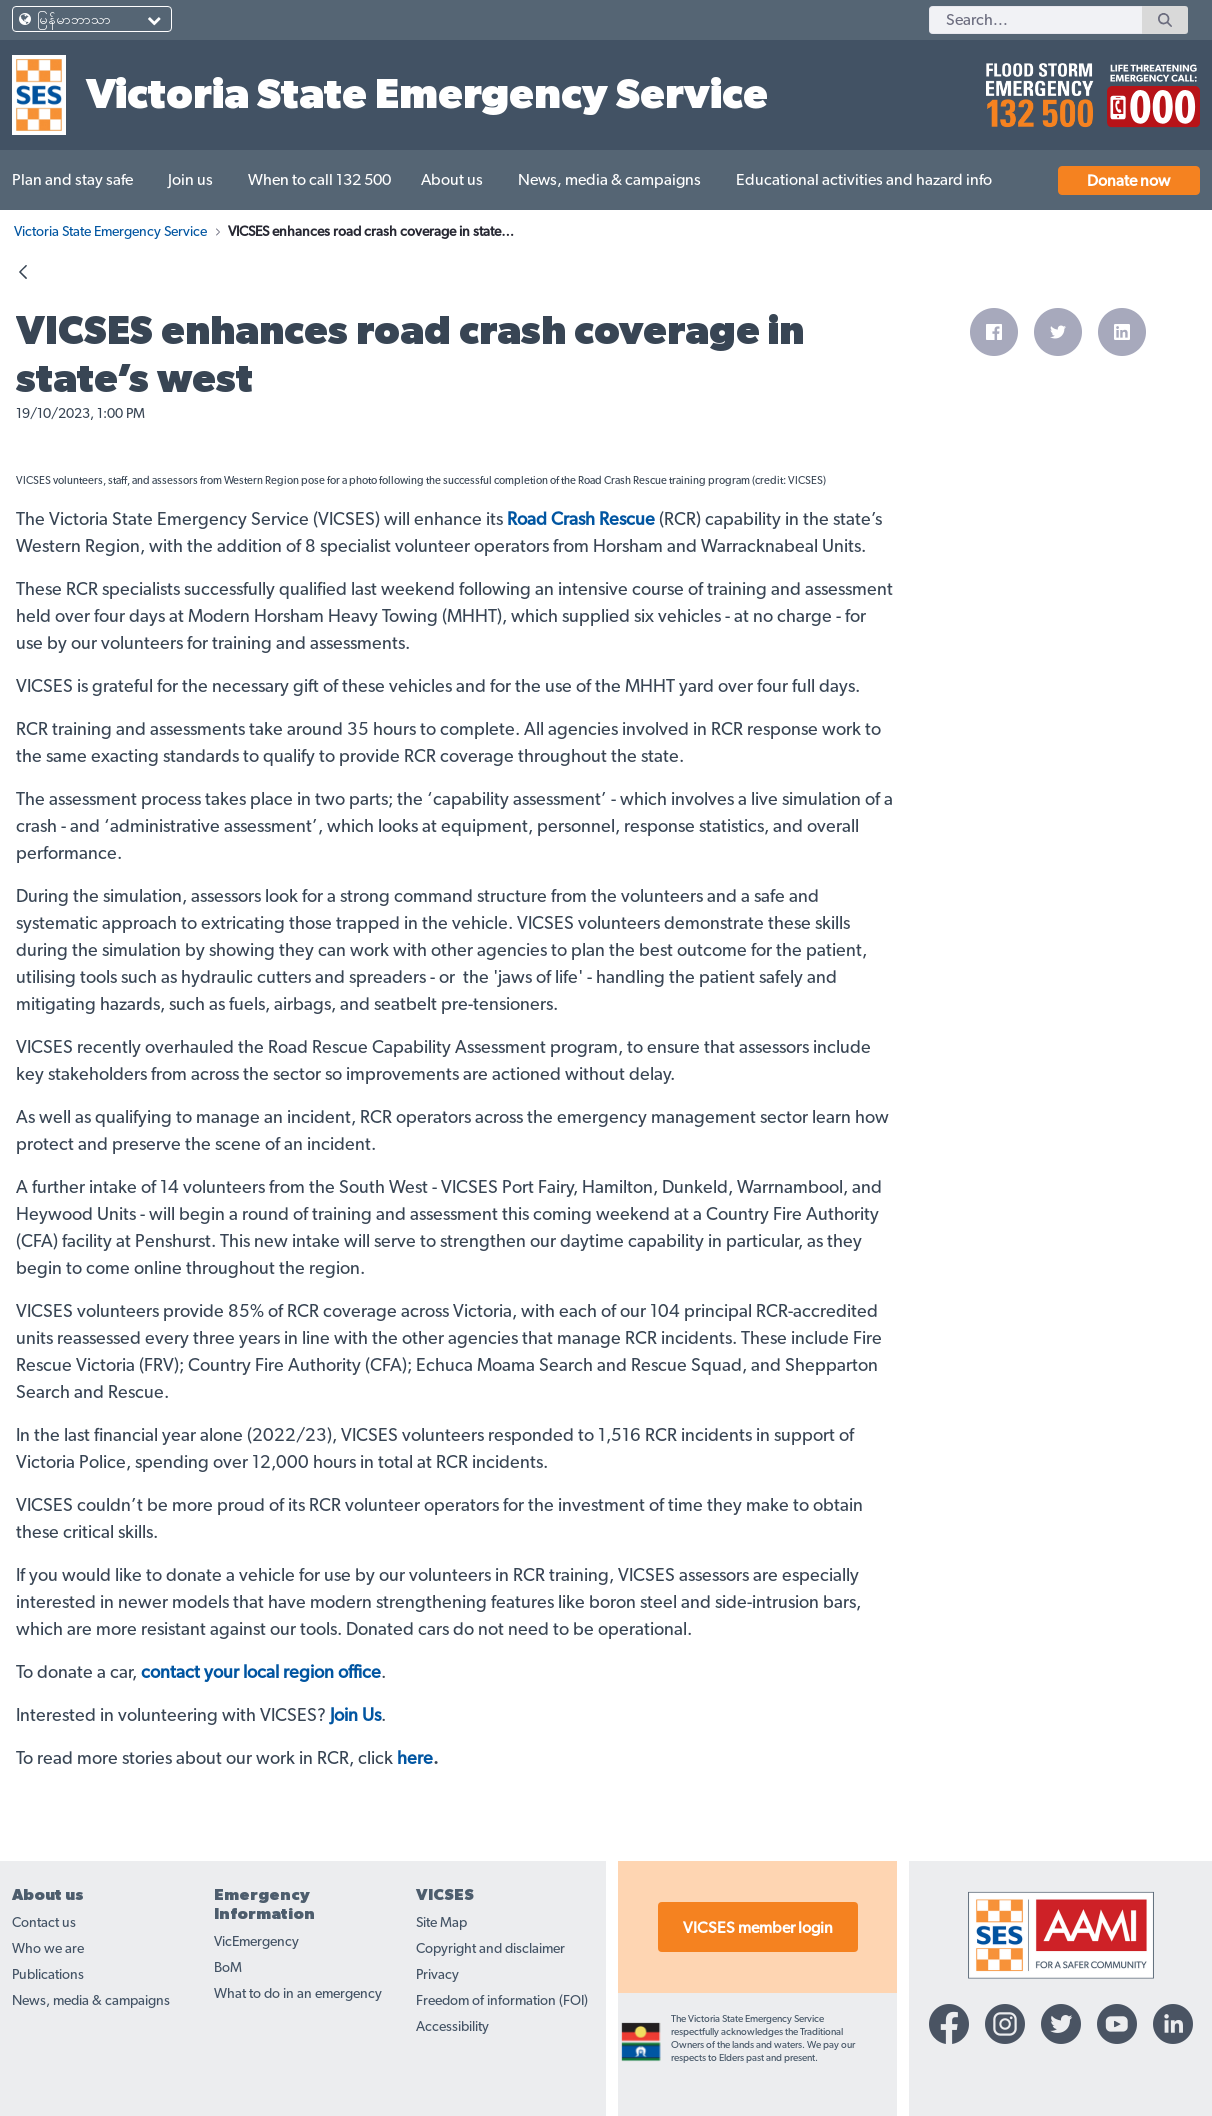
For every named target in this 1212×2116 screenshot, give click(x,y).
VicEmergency (256, 1942)
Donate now (1128, 181)
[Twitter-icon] (1061, 2024)
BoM (228, 1968)
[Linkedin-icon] (1173, 2024)
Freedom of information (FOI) (502, 2001)
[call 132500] (1036, 87)
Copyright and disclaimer (490, 1949)
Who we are (48, 1949)
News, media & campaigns (91, 2001)
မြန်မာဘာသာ (74, 20)
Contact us (44, 1923)
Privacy (437, 1975)
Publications (48, 1975)
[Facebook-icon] (949, 2024)
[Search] (1035, 20)
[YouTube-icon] (1117, 2024)
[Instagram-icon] (1005, 2024)
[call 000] (1148, 87)
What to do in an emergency (298, 1994)
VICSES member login (758, 1928)
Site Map (441, 1923)
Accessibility (452, 2027)
